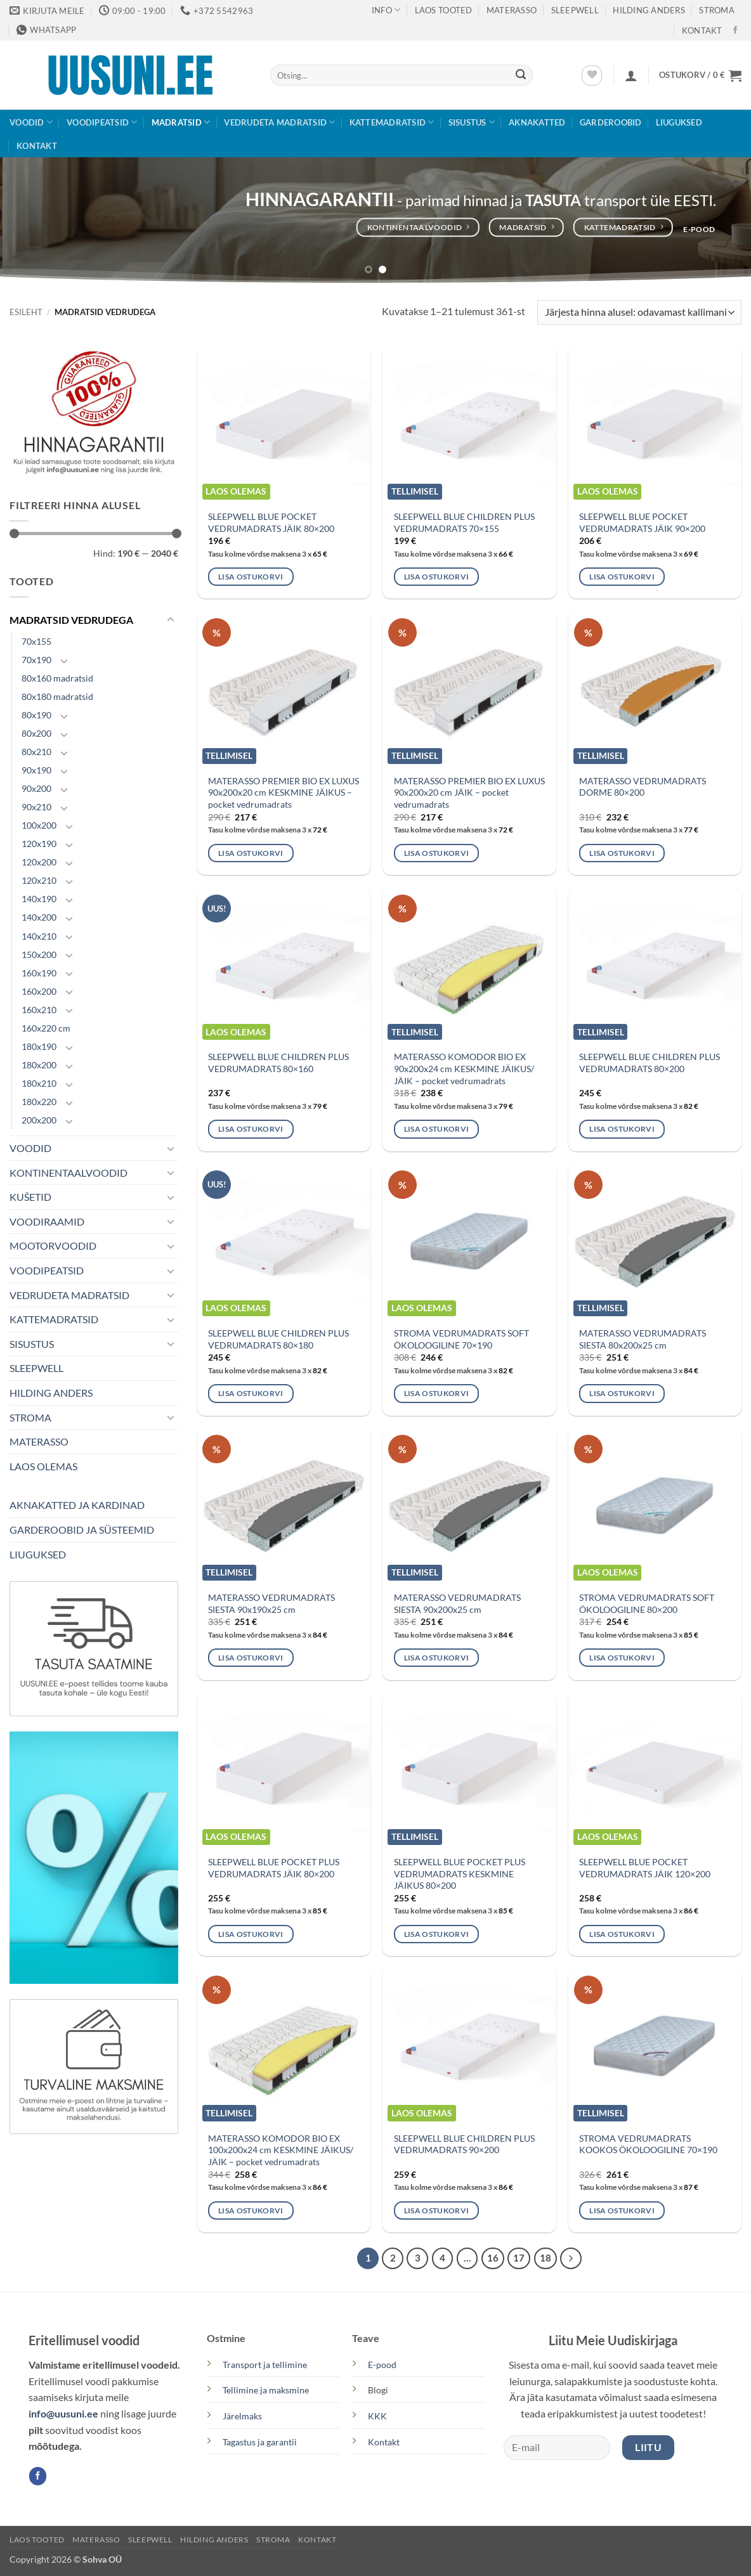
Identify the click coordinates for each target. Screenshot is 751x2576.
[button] (631, 75)
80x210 (36, 751)
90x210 (36, 806)
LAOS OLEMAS (43, 1466)
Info (386, 10)
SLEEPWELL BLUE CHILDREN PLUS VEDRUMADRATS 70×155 (464, 522)
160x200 (39, 991)
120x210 (39, 880)
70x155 (36, 641)
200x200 (39, 1120)
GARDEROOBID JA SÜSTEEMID (82, 1530)
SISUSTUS (471, 122)
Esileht (26, 312)
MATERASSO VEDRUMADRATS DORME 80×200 (642, 786)
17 (519, 2257)
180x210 (39, 1083)
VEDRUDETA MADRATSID (279, 122)
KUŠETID (30, 1197)
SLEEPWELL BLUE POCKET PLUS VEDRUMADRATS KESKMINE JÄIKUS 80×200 (459, 1873)
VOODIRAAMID (47, 1221)
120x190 (39, 843)
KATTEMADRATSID (391, 122)
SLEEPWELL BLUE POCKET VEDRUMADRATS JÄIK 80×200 (271, 522)
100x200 (39, 825)
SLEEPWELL (575, 10)
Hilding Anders (649, 10)
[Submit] (521, 75)
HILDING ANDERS (51, 1393)
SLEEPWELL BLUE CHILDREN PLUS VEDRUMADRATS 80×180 (278, 1339)
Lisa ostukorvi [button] (251, 577)
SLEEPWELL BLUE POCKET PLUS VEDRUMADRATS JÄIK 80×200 (273, 1867)
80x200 (36, 733)
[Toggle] (170, 620)
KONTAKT (702, 30)
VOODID (31, 122)
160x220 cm (46, 1028)
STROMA (717, 10)
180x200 (39, 1064)
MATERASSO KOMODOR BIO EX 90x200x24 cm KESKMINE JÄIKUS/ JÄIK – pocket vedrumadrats (464, 1068)
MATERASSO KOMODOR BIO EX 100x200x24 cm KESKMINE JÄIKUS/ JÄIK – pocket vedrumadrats (280, 2150)
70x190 (36, 659)
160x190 (39, 973)
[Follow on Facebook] (735, 30)
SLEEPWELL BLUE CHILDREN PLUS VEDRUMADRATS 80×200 (649, 1062)
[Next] (571, 2258)
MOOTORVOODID (53, 1245)
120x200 (39, 862)
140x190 (39, 898)
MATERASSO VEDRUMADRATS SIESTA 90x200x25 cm (457, 1603)
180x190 (39, 1046)
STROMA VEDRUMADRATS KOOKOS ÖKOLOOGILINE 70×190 (648, 2144)
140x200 (39, 917)
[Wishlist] (592, 75)
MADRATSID (181, 122)
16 (493, 2257)
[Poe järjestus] (639, 312)
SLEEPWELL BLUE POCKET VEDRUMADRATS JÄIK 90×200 (642, 522)
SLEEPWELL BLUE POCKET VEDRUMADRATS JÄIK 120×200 (644, 1867)
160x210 (39, 1009)
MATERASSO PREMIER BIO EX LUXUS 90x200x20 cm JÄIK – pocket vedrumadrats (469, 792)
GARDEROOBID (611, 122)
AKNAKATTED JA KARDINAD (77, 1505)
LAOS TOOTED (444, 10)
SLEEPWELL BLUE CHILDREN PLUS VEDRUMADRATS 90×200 (464, 2144)
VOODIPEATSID (102, 122)
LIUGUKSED (679, 122)
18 (545, 2257)
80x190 (36, 714)
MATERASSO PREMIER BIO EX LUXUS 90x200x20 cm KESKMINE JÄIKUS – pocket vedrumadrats (283, 792)
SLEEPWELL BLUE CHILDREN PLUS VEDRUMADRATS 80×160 (278, 1062)
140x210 (39, 936)
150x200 (39, 954)
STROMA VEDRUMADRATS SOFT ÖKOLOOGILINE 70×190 (461, 1339)
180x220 (39, 1101)
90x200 (36, 788)
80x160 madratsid (57, 678)
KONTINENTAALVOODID (68, 1173)
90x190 (36, 770)
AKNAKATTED (537, 122)
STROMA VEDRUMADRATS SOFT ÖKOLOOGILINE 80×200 (646, 1603)
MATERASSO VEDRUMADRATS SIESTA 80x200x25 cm (642, 1339)
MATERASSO (512, 10)
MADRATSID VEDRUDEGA (71, 620)
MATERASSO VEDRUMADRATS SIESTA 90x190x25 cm (271, 1603)
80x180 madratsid (57, 696)
